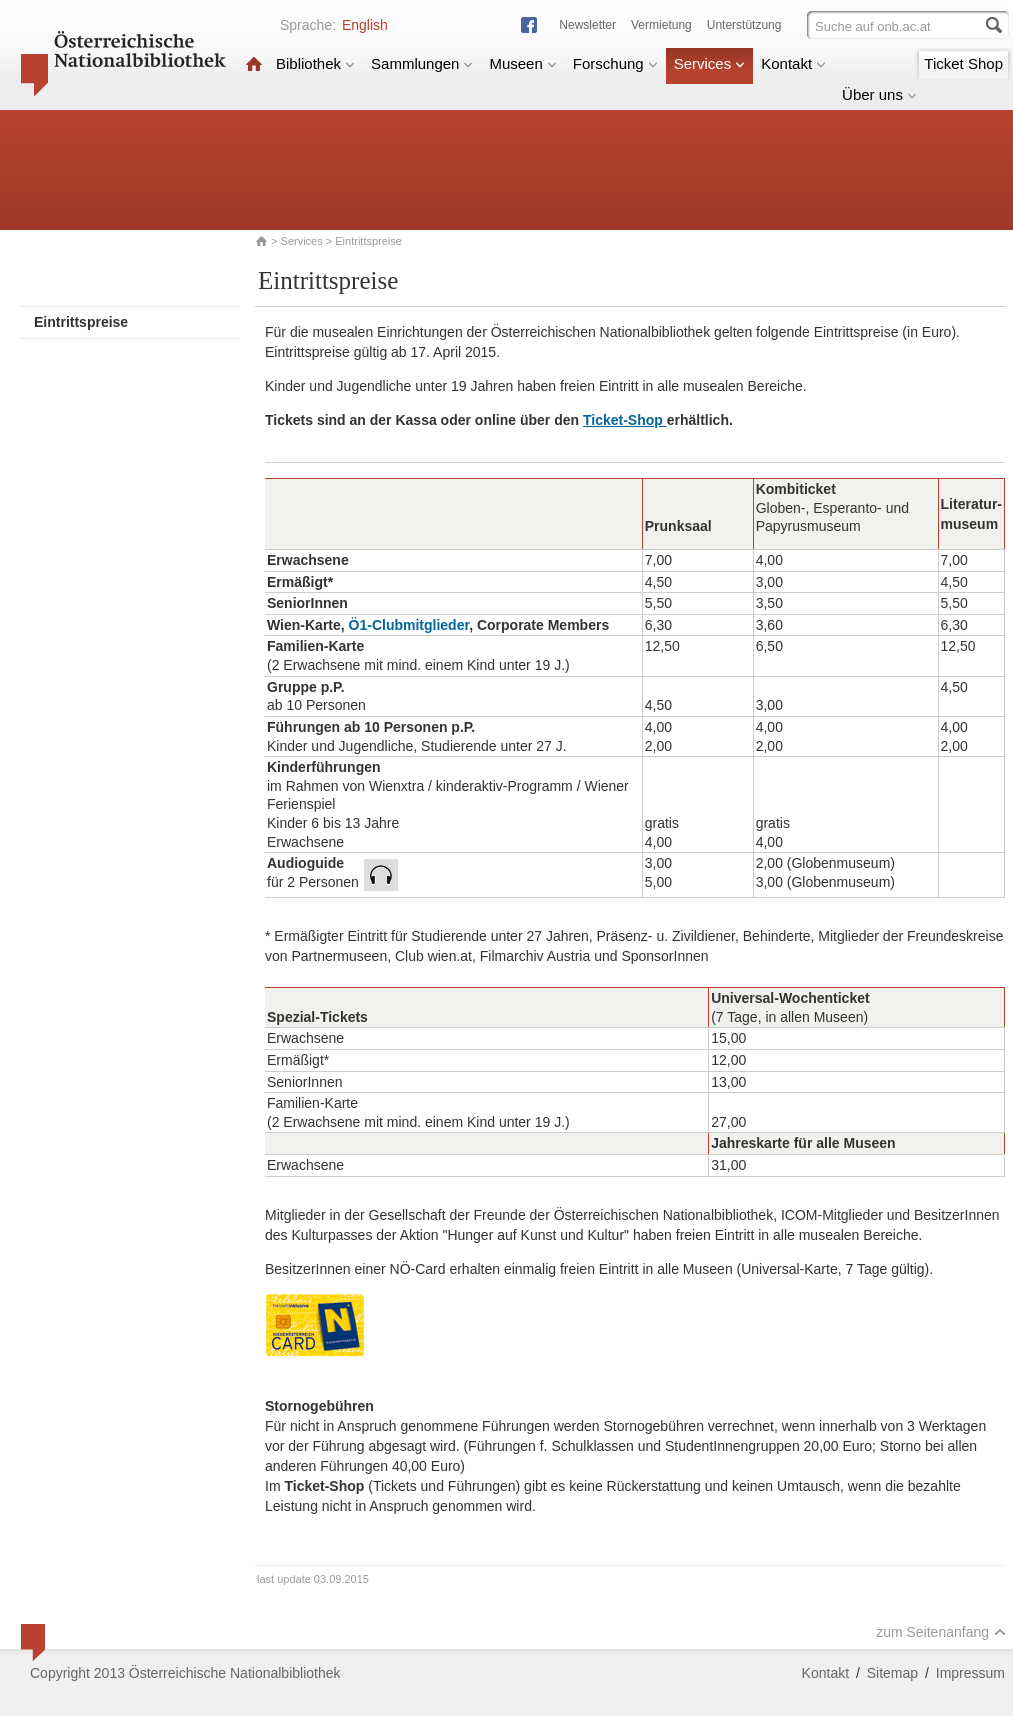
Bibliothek (315, 63)
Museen (522, 63)
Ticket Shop (963, 63)
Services (710, 63)
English (365, 25)
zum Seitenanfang (941, 1632)
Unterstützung (744, 25)
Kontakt (793, 63)
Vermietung (661, 25)
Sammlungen (422, 63)
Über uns (879, 94)
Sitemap (892, 1673)
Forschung (615, 63)
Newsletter (587, 25)
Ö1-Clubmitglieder (409, 625)
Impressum (970, 1673)
